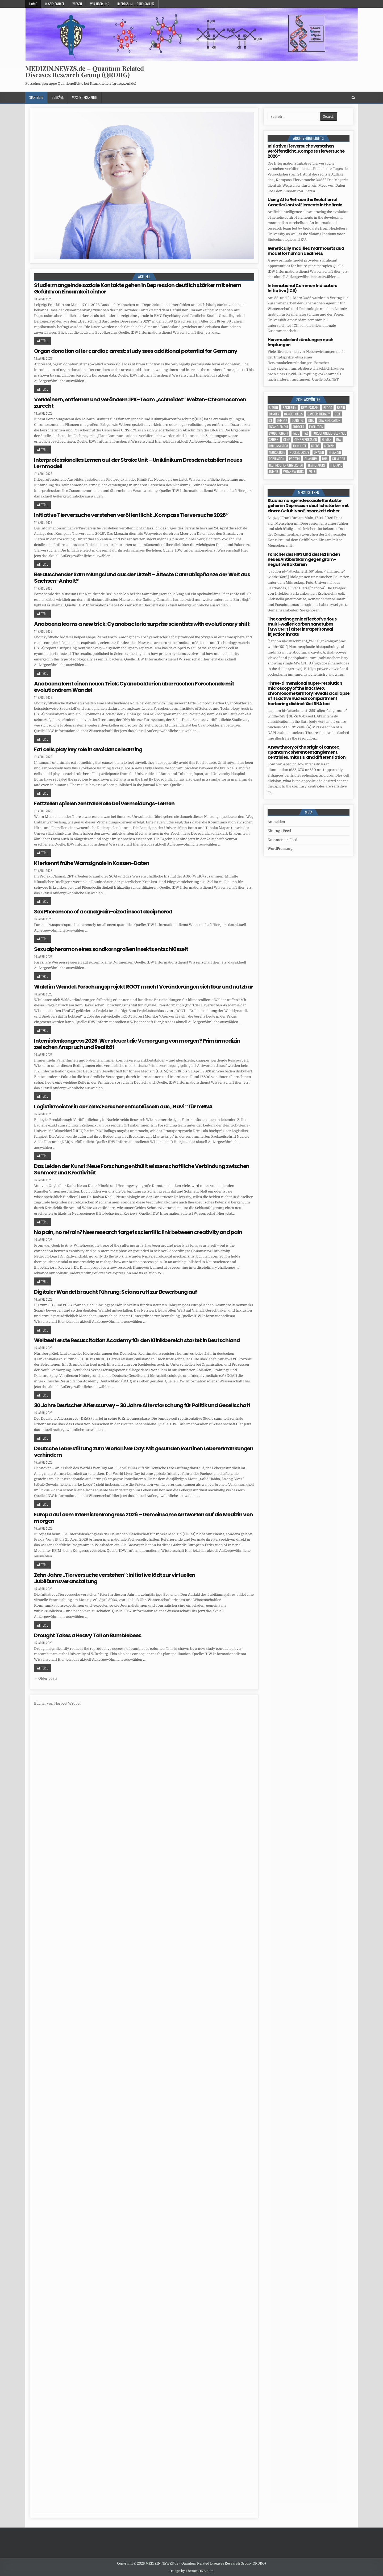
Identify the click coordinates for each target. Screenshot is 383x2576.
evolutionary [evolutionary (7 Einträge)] (278, 433)
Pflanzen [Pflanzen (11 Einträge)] (335, 452)
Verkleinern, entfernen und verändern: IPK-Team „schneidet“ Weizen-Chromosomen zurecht (140, 403)
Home (33, 3)
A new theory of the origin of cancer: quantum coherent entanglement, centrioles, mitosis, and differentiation (306, 752)
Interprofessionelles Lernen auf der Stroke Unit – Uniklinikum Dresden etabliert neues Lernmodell (138, 463)
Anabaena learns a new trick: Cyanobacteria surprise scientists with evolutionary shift (141, 624)
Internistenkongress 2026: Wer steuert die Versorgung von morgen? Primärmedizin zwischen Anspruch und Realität (137, 1044)
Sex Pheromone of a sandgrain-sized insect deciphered (103, 911)
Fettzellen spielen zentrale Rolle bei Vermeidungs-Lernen (104, 803)
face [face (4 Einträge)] (296, 433)
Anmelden (276, 822)
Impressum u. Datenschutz (135, 3)
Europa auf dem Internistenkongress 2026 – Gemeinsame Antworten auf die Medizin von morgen (143, 1518)
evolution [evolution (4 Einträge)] (316, 426)
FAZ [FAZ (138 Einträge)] (306, 433)
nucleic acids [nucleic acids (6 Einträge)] (299, 452)
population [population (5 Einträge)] (276, 458)
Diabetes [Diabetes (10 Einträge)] (297, 420)
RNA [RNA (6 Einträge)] (324, 458)
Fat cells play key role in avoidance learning (88, 749)
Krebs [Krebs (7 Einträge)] (315, 445)
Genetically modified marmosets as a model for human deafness (306, 250)
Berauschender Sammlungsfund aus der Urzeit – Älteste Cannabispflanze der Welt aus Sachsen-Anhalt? (142, 578)
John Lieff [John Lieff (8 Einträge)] (299, 445)
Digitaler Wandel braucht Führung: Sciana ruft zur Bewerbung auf (115, 1292)
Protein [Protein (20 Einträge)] (294, 458)
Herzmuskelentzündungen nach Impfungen (300, 342)
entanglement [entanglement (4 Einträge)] (278, 426)
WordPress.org (280, 849)
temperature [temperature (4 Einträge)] (316, 465)
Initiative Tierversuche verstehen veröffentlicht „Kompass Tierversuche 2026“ (131, 515)
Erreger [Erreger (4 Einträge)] (298, 426)
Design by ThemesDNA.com (191, 2571)
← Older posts (45, 1678)
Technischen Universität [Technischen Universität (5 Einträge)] (286, 465)
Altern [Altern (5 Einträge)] (273, 407)
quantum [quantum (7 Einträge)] (311, 458)
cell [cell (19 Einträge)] (337, 414)
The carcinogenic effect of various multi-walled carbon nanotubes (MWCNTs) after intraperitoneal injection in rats (302, 627)
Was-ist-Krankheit (84, 97)
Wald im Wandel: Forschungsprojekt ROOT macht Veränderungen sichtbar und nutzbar (143, 986)
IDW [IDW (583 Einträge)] (338, 439)
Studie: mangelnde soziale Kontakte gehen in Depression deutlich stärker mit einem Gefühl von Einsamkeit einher (137, 288)
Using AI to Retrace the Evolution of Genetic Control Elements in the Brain (305, 202)
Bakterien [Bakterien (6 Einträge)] (289, 407)
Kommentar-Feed (282, 840)
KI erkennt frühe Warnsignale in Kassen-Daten (91, 863)
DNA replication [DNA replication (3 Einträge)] (329, 420)
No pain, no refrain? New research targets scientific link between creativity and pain (138, 1232)
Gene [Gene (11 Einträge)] (286, 439)
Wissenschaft (54, 3)
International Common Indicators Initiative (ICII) (302, 288)
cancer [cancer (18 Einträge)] (274, 414)
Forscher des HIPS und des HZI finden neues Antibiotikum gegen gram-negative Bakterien (304, 559)
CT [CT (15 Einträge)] (270, 420)
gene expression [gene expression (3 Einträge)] (305, 439)
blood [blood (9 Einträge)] (327, 407)
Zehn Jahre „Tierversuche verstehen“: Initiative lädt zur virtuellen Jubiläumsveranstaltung (114, 1578)
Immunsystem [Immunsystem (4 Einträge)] (278, 445)
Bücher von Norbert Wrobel (57, 1703)
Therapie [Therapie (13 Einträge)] (336, 465)
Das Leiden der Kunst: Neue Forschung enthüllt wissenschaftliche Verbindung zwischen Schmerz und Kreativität (141, 1169)
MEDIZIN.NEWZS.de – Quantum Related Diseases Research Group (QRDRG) (84, 71)
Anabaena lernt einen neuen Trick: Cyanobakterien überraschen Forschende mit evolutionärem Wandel (134, 687)
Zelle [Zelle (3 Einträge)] (312, 471)
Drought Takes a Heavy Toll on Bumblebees (87, 1635)
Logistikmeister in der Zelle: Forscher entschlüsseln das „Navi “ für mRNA (123, 1106)
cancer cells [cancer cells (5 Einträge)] (293, 414)
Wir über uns (99, 3)
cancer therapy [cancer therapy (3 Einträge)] (318, 414)
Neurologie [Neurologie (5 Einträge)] (277, 452)
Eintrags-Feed (279, 831)
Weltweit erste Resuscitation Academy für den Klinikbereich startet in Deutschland (137, 1340)
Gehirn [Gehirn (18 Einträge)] (273, 439)
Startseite (36, 97)
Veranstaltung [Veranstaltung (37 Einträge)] (293, 471)
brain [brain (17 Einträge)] (341, 407)
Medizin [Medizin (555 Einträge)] (329, 445)
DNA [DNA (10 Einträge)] (311, 420)
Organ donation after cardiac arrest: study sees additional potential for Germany (135, 351)
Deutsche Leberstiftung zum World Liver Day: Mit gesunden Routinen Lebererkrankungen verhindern (143, 1452)
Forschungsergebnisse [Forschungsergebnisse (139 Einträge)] (329, 433)
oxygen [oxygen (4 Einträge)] (319, 452)
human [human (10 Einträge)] (326, 439)
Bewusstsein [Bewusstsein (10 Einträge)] (310, 407)
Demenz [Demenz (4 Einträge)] (282, 420)
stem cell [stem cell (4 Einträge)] (338, 458)
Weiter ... (42, 340)
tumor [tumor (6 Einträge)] (273, 471)
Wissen (77, 3)
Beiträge (58, 97)
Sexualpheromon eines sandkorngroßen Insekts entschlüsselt (111, 949)
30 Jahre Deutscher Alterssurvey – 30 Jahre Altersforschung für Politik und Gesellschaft (142, 1405)
